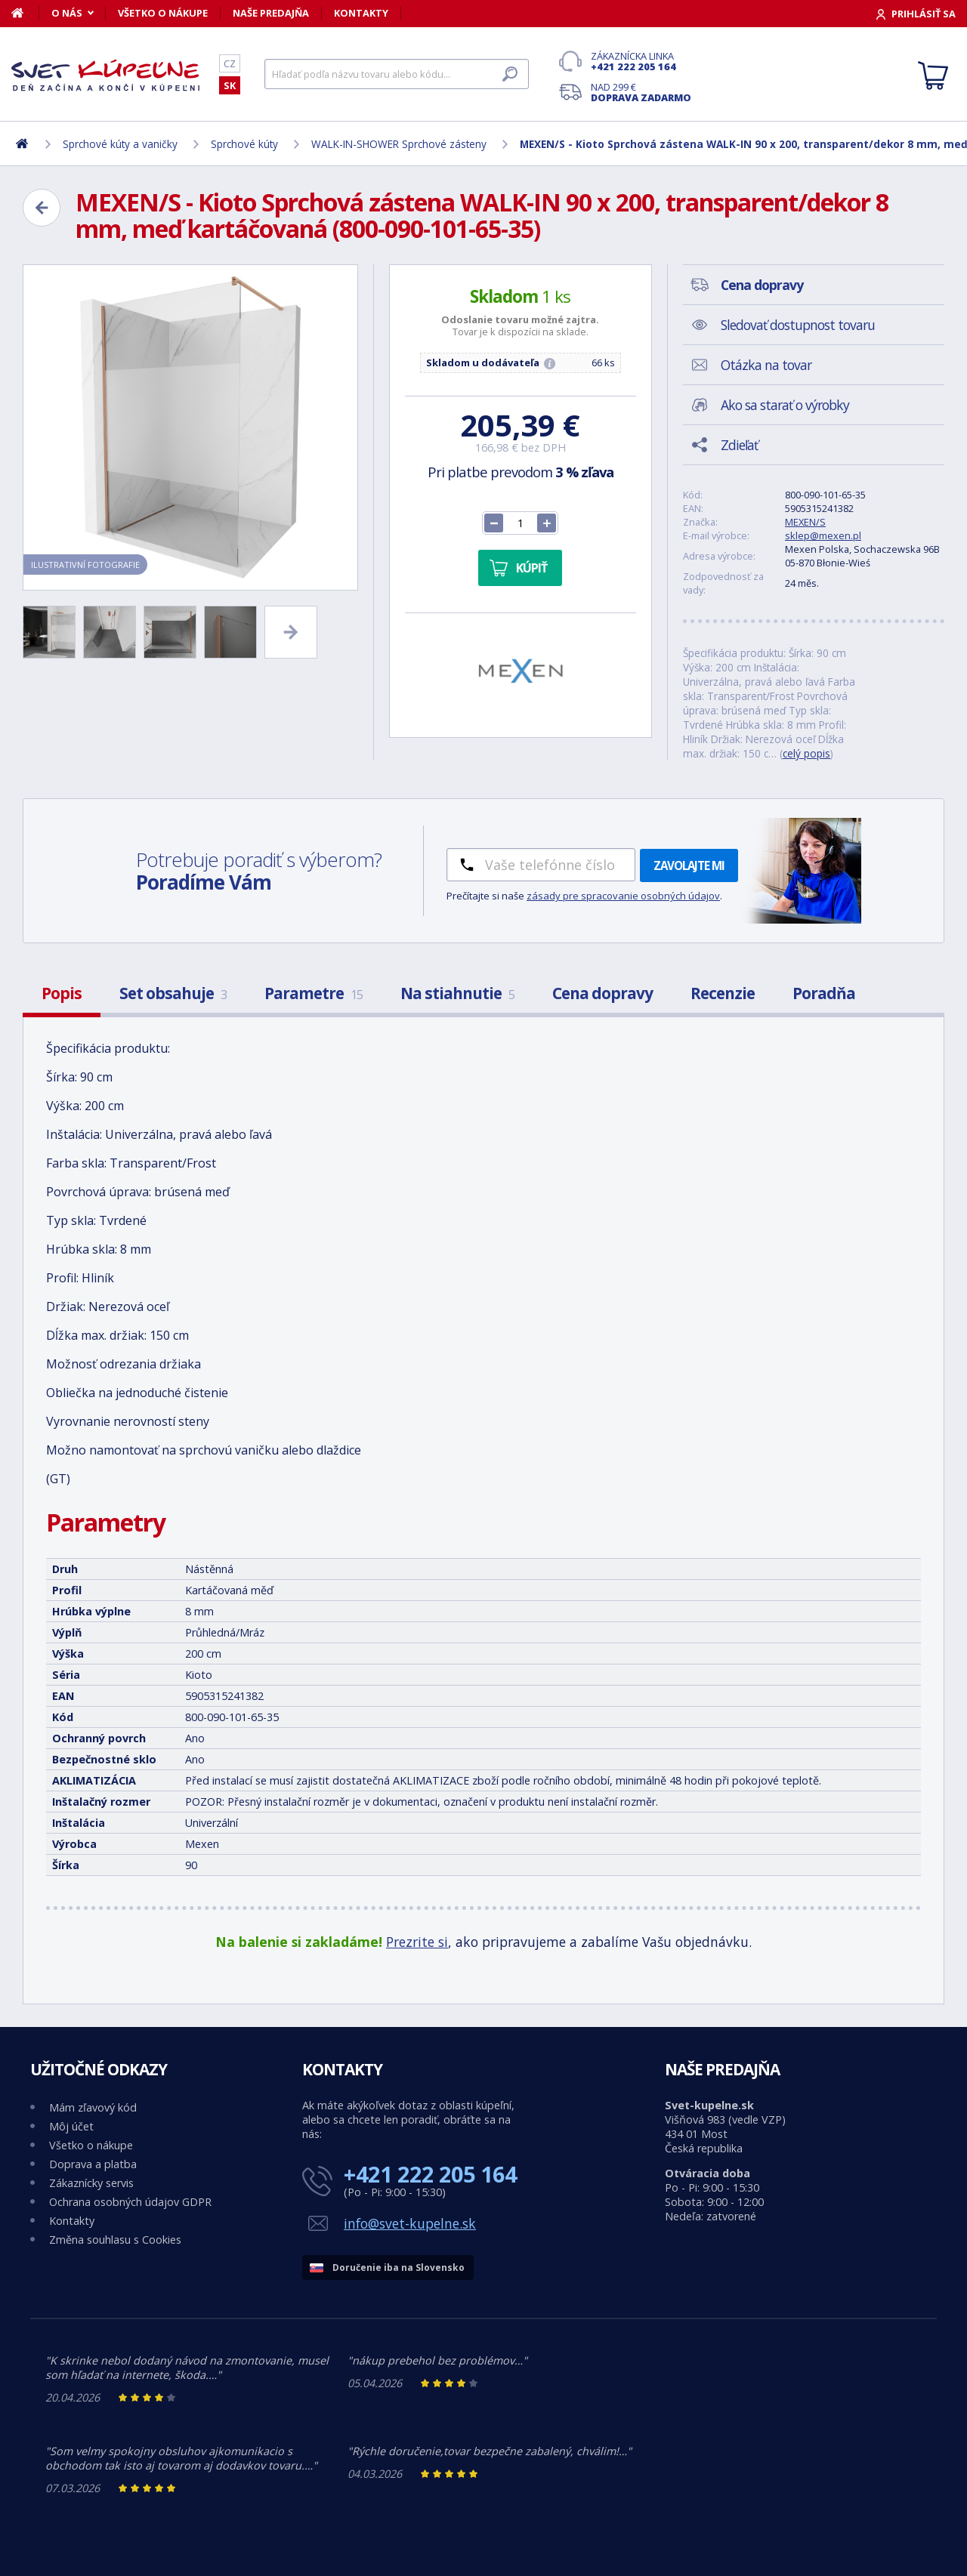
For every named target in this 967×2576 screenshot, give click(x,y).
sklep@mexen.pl (823, 535)
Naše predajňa (271, 13)
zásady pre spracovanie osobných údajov (623, 895)
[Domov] (25, 12)
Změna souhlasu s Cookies (115, 2239)
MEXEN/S (805, 522)
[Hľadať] (396, 74)
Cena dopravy (602, 993)
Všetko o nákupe (163, 13)
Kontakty (361, 13)
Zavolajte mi (688, 865)
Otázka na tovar (766, 365)
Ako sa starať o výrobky (785, 405)
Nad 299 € (641, 92)
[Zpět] (41, 208)
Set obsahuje (173, 993)
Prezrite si (417, 1942)
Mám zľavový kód (93, 2107)
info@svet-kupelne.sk (410, 2223)
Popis (62, 993)
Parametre (313, 993)
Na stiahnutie (457, 993)
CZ (230, 63)
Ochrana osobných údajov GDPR (130, 2202)
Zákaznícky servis (91, 2183)
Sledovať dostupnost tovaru (798, 325)
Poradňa (823, 993)
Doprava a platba (93, 2164)
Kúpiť (531, 568)
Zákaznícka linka (641, 61)
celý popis (806, 753)
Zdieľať (739, 445)
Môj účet (71, 2126)
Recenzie (722, 993)
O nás (66, 13)
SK (230, 85)
